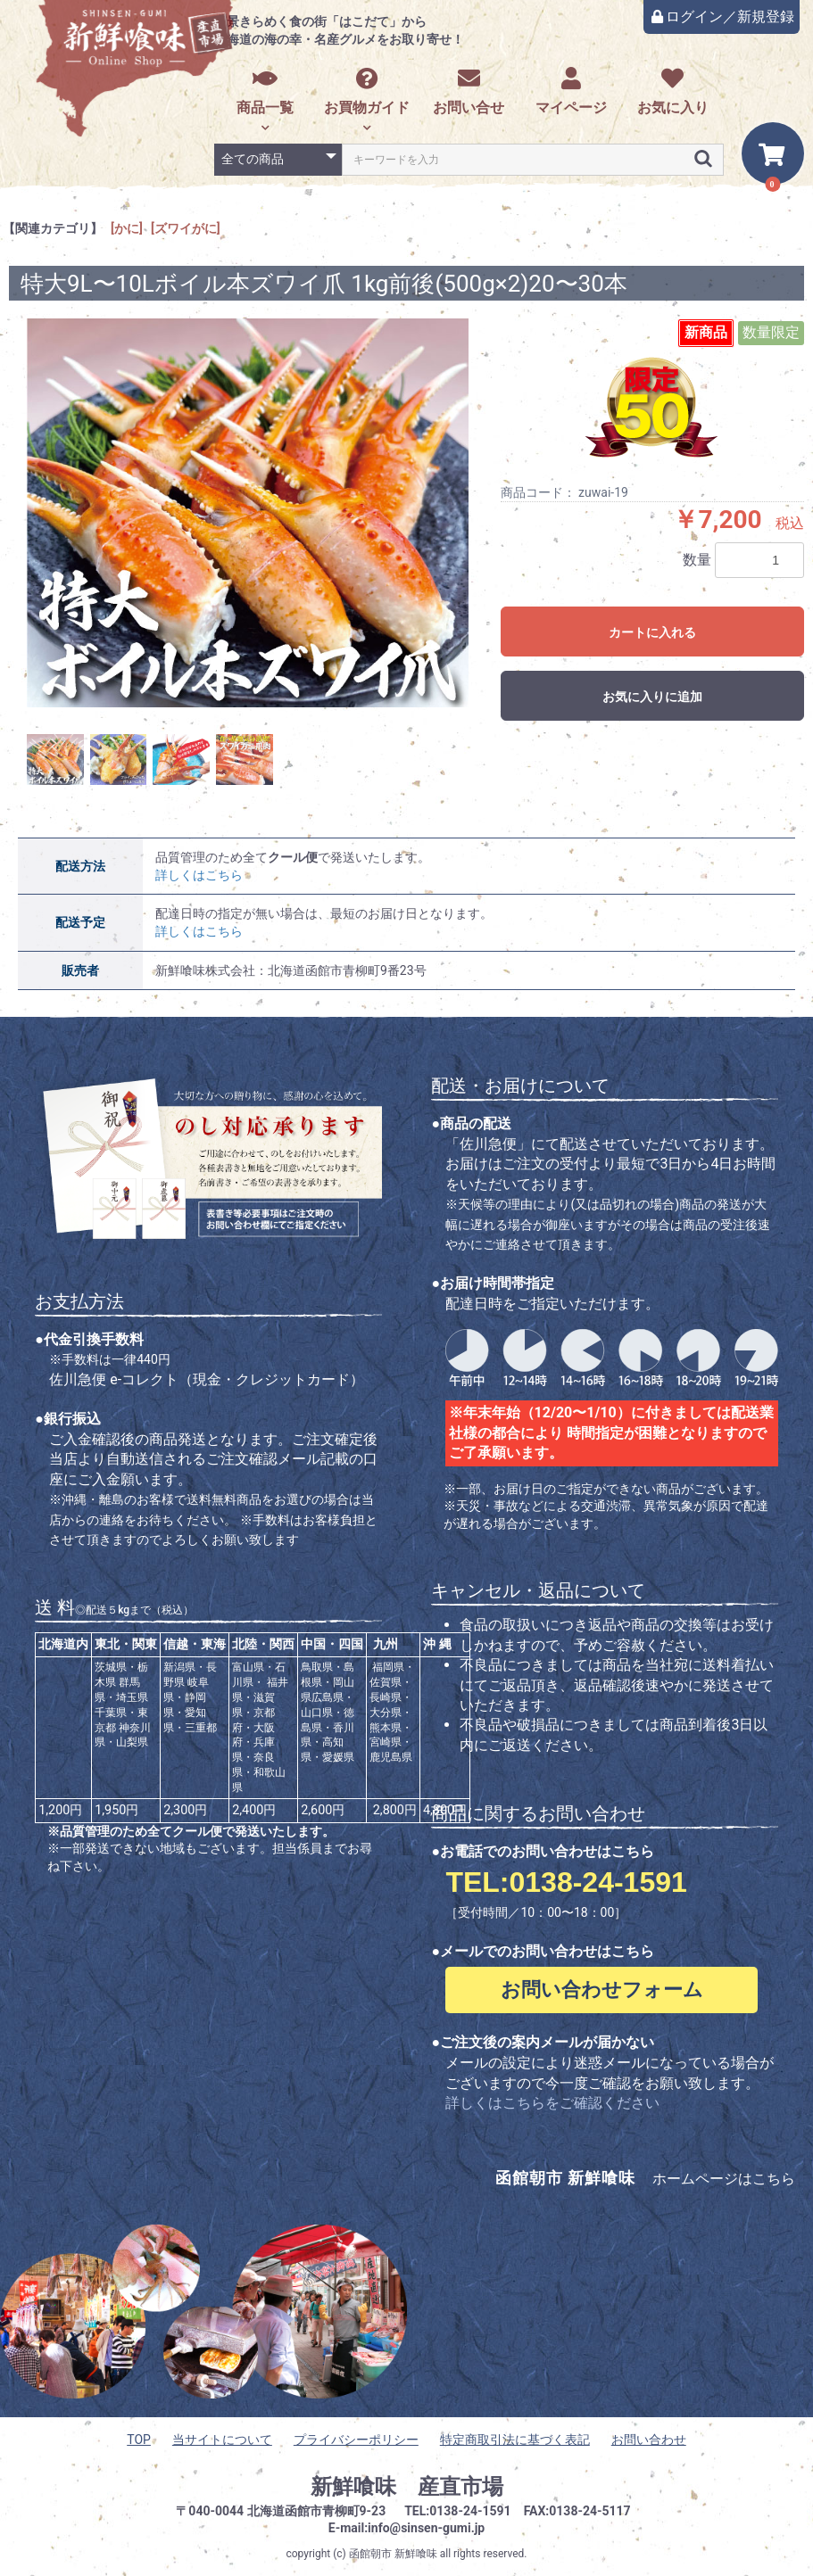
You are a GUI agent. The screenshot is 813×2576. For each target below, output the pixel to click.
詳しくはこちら (199, 875)
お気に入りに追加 (652, 696)
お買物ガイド (367, 91)
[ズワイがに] (185, 228)
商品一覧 (265, 91)
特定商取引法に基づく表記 (515, 2439)
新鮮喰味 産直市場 (407, 2486)
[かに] (127, 228)
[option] (248, 512)
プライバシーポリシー (356, 2439)
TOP (139, 2439)
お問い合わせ (648, 2439)
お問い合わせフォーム (602, 1989)
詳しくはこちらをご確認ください (552, 2102)
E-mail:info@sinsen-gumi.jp (406, 2528)
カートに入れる (652, 632)
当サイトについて (222, 2439)
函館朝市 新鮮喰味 (393, 2553)
